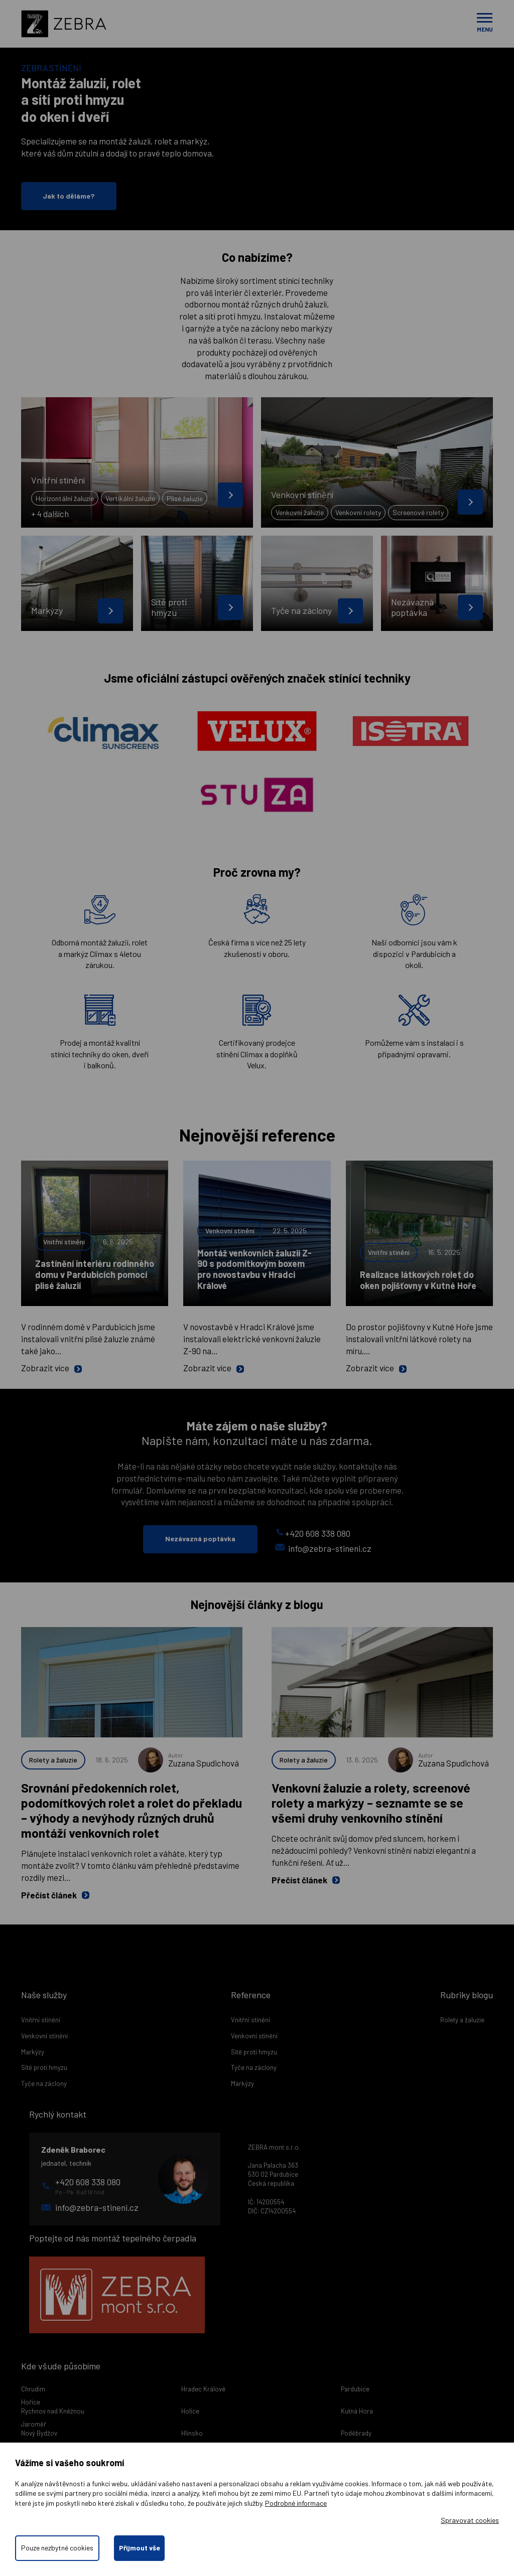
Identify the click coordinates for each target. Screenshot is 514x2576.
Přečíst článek (55, 1895)
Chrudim (33, 2389)
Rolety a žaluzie (53, 1759)
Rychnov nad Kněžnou (52, 2411)
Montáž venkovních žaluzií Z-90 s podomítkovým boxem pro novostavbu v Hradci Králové (254, 1269)
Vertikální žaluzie (130, 498)
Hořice (30, 2402)
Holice (190, 2411)
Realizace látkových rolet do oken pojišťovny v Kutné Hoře (418, 1280)
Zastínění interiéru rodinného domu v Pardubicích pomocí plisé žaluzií (94, 1274)
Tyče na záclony (44, 2083)
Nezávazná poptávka (200, 1538)
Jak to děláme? (69, 196)
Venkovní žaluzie (300, 512)
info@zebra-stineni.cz (323, 1548)
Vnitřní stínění (64, 1241)
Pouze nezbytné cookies (57, 2547)
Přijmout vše (140, 2547)
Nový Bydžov (39, 2433)
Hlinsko (192, 2433)
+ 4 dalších (50, 514)
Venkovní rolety (358, 512)
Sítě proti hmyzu (44, 2067)
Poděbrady (356, 2433)
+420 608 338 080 (313, 1533)
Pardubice (355, 2389)
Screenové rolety (418, 512)
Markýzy (32, 2052)
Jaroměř (33, 2424)
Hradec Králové (203, 2389)
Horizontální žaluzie (65, 498)
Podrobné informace (296, 2502)
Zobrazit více (51, 1368)
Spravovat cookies (470, 2519)
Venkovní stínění (229, 1230)
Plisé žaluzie (185, 498)
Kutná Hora (357, 2411)
